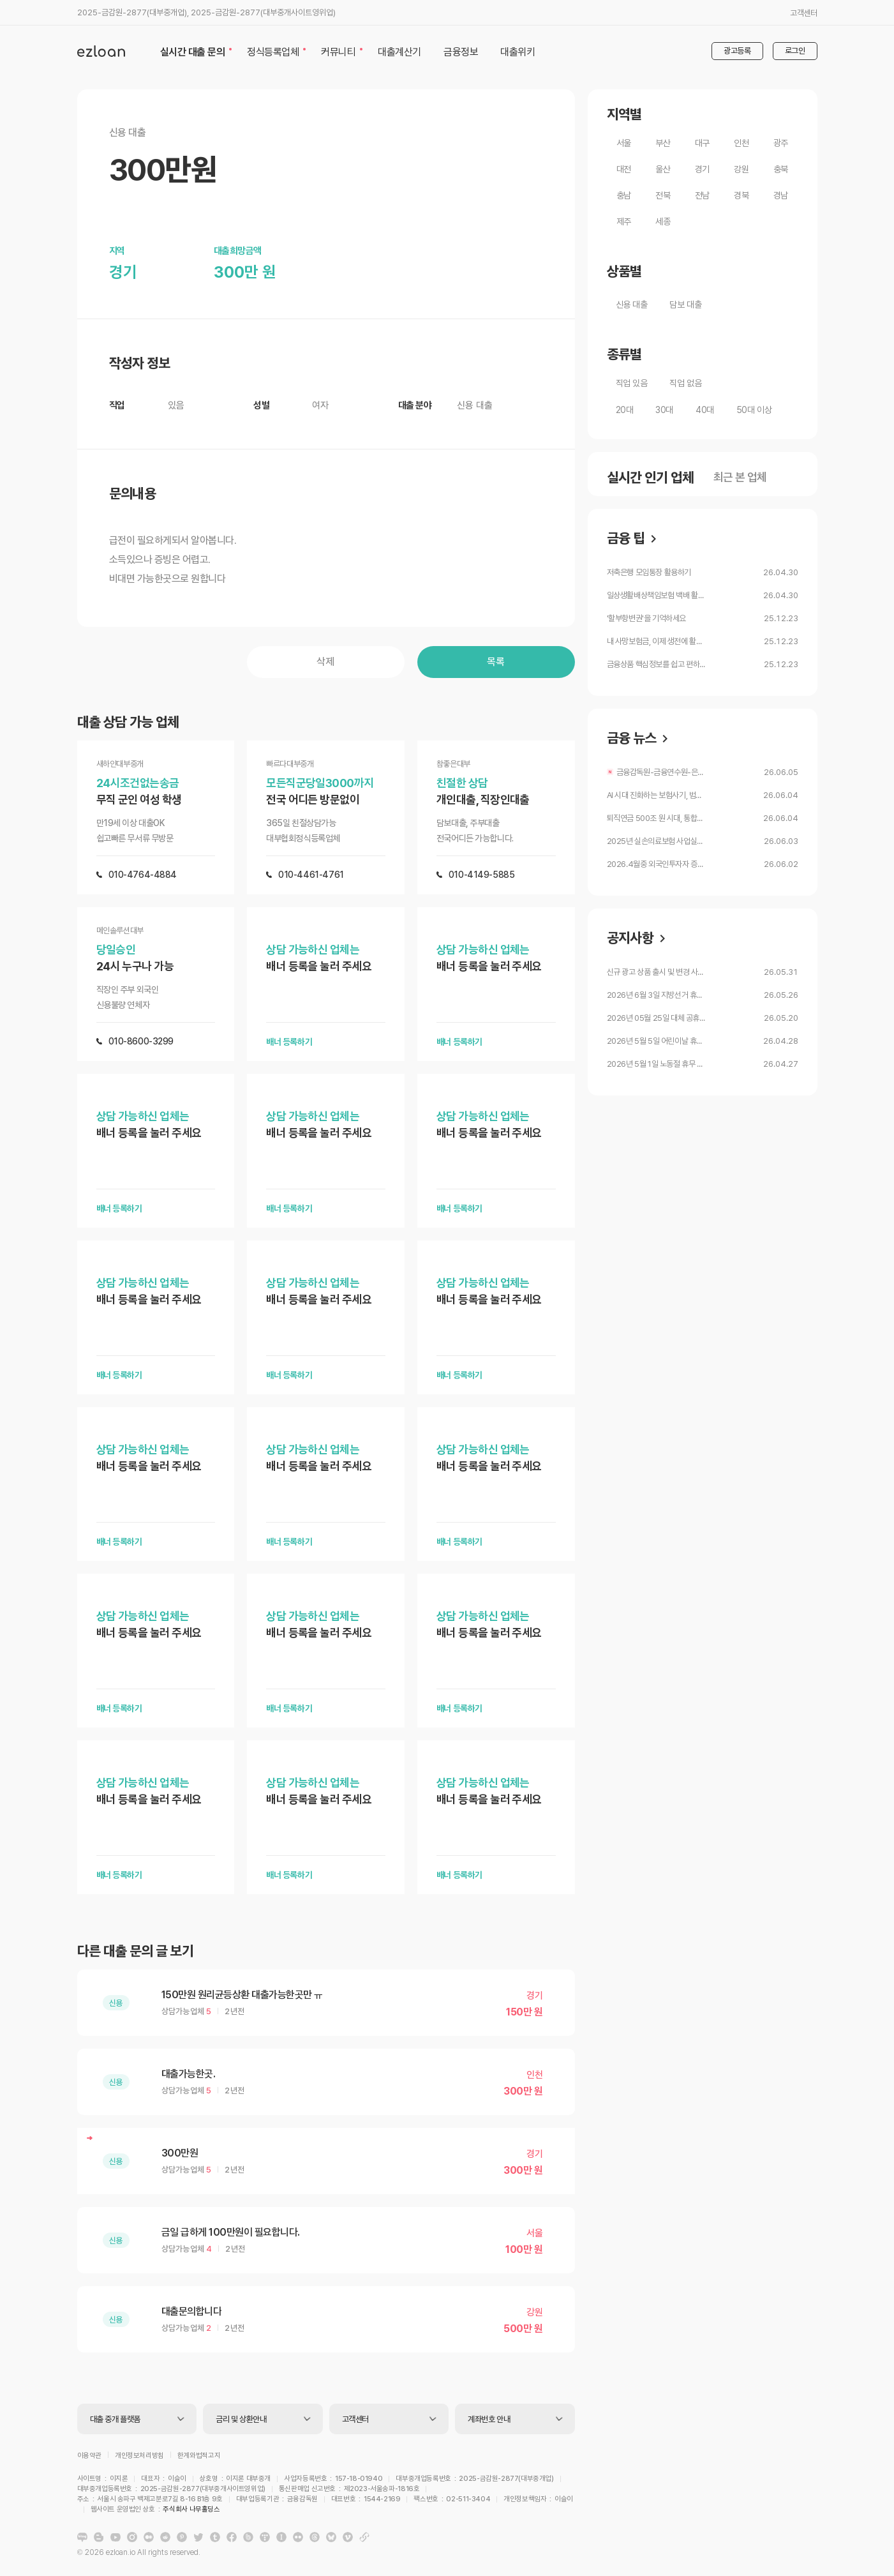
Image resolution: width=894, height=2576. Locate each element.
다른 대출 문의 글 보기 (135, 1951)
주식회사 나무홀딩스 (464, 2501)
